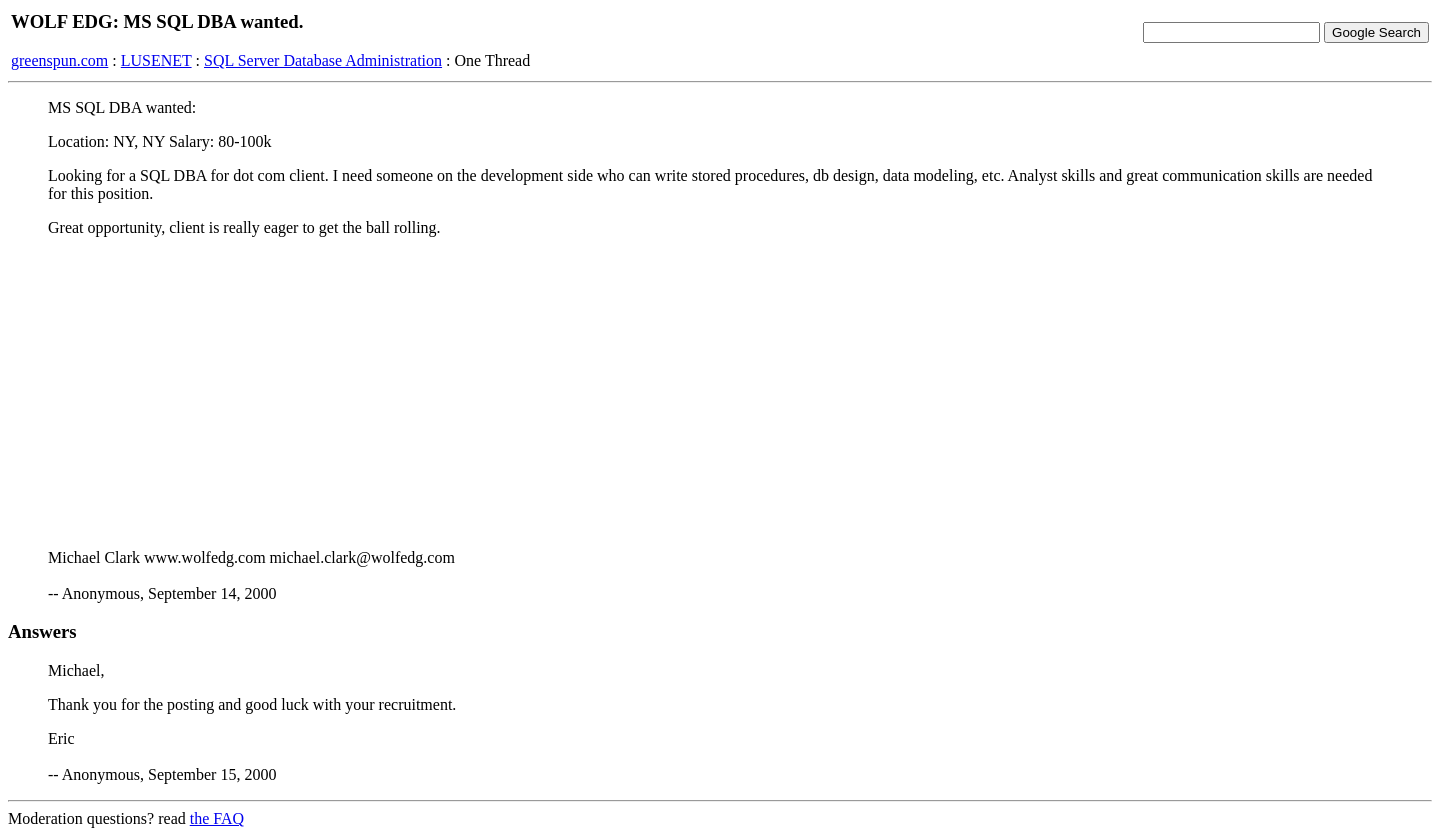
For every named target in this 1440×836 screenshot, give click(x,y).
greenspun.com (59, 60)
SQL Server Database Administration (323, 60)
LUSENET (156, 60)
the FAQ (217, 818)
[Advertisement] (720, 393)
